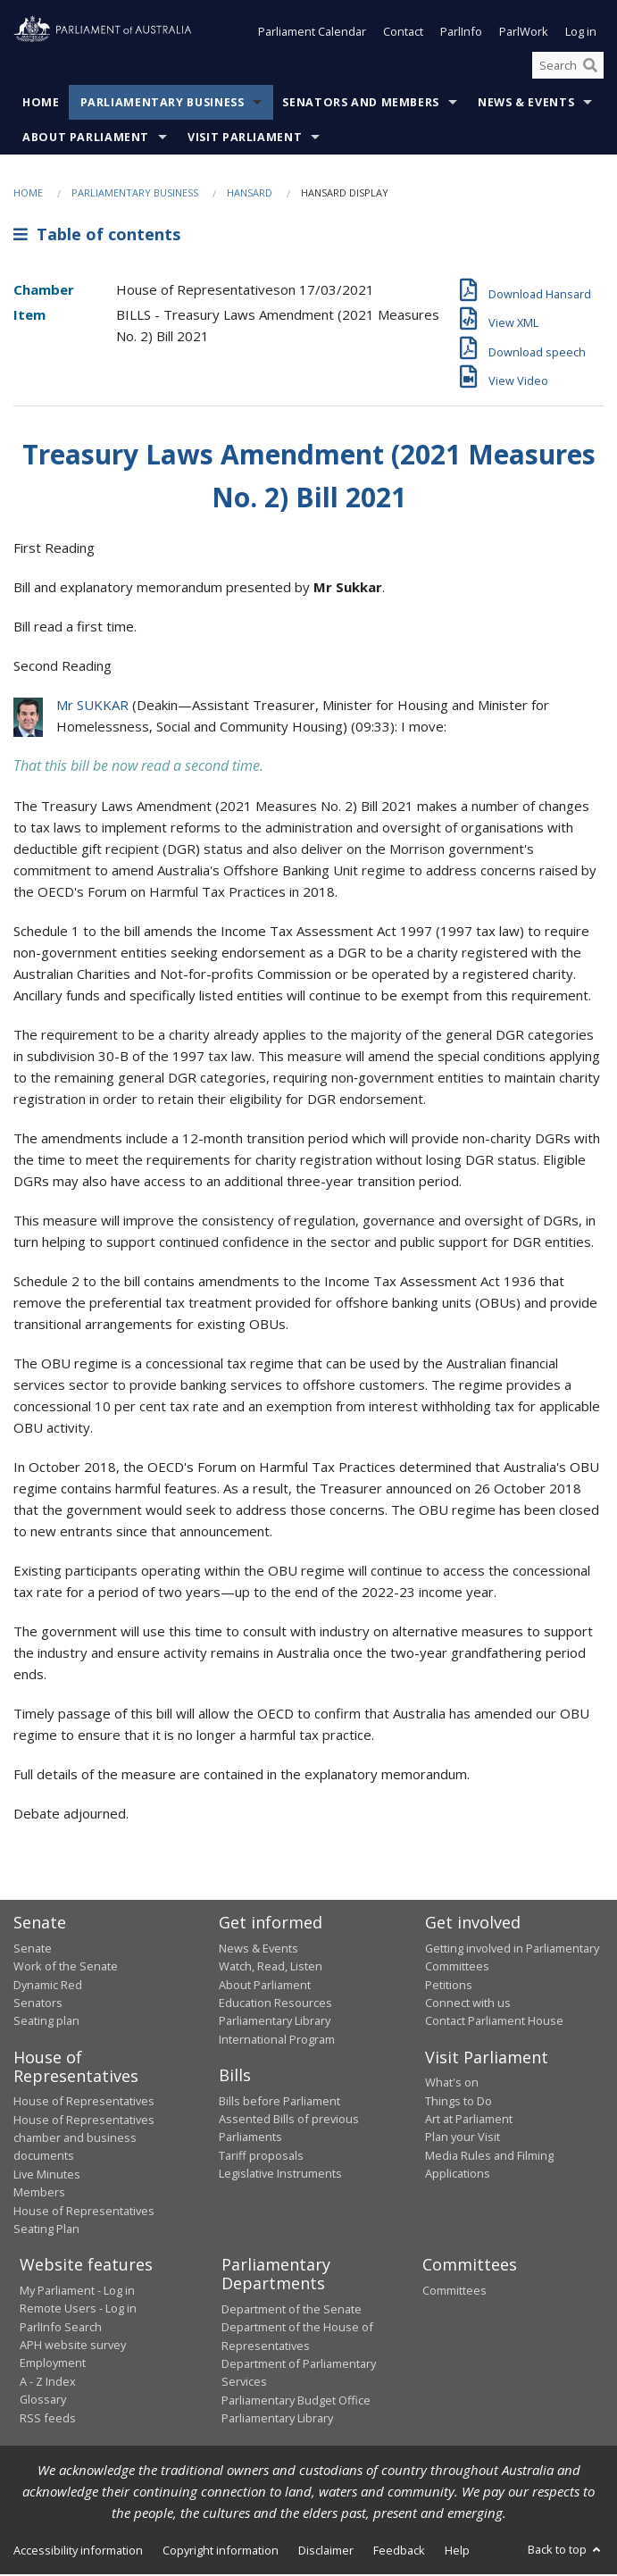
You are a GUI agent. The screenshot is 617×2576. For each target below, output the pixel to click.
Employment (53, 2365)
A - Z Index (48, 2383)
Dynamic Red (47, 1986)
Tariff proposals (261, 2157)
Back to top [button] (566, 2551)
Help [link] (457, 2552)
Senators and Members (360, 105)
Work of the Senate (65, 1968)
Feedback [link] (399, 2552)
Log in (580, 34)
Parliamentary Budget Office (296, 2402)
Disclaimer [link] (326, 2552)
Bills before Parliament (279, 2103)
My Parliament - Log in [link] (77, 2292)
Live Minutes (46, 2176)
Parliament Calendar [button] (312, 34)
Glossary (43, 2401)
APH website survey (73, 2346)
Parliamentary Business (162, 105)
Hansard (249, 195)
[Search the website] (568, 67)
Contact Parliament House (494, 2022)
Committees (454, 2292)
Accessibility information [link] (78, 2552)
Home (41, 105)
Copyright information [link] (221, 2552)
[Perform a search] (590, 67)
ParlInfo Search (61, 2329)
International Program (277, 2041)
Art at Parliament (469, 2120)
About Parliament (85, 139)
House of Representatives (83, 2103)
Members (39, 2194)
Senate (32, 1950)
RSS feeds (48, 2420)
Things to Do (458, 2103)
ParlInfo (461, 34)
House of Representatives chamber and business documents (83, 2139)
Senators (38, 2004)
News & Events (526, 105)
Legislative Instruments (280, 2175)
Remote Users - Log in (78, 2310)
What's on (452, 2084)
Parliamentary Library (274, 2022)
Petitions (448, 1986)
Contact (403, 34)
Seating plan (46, 2022)
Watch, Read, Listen (270, 1968)
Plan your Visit (462, 2139)
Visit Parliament (245, 139)
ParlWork (523, 34)
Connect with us (468, 2004)
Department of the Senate (291, 2311)
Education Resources (275, 2004)
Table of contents (96, 236)
